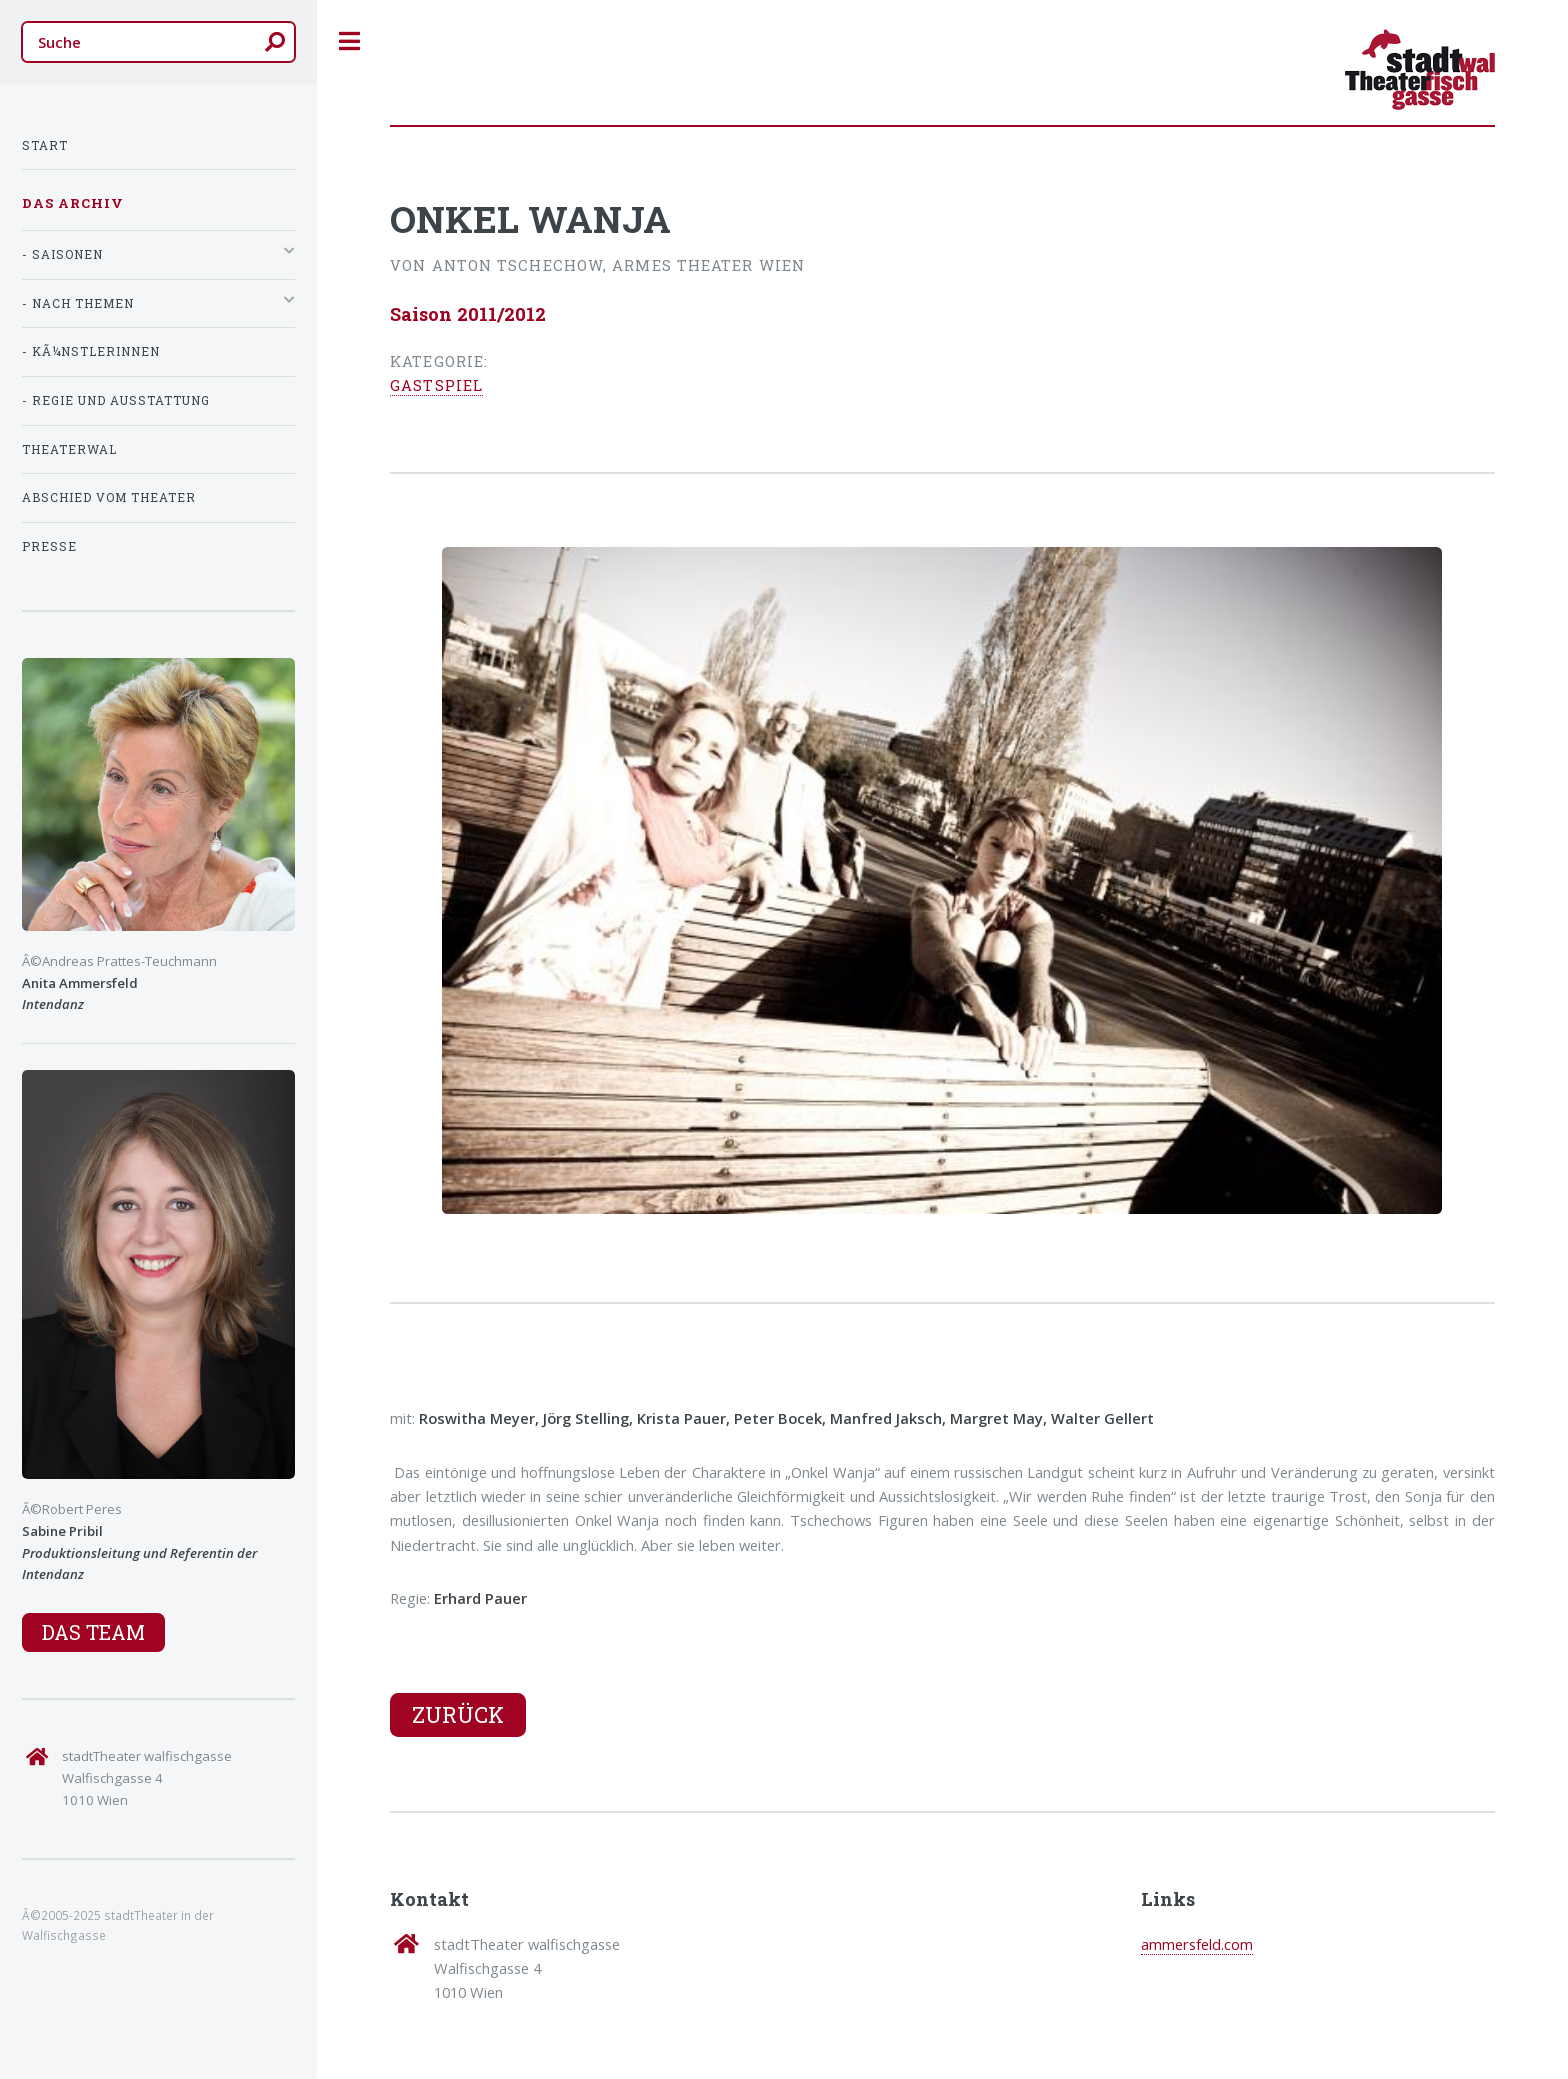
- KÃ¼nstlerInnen (91, 351)
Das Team (93, 1632)
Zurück (458, 1714)
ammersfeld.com (1197, 1944)
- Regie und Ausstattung (116, 400)
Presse (49, 546)
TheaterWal (69, 449)
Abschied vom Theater (109, 497)
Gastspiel (436, 385)
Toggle (350, 41)
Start (45, 145)
